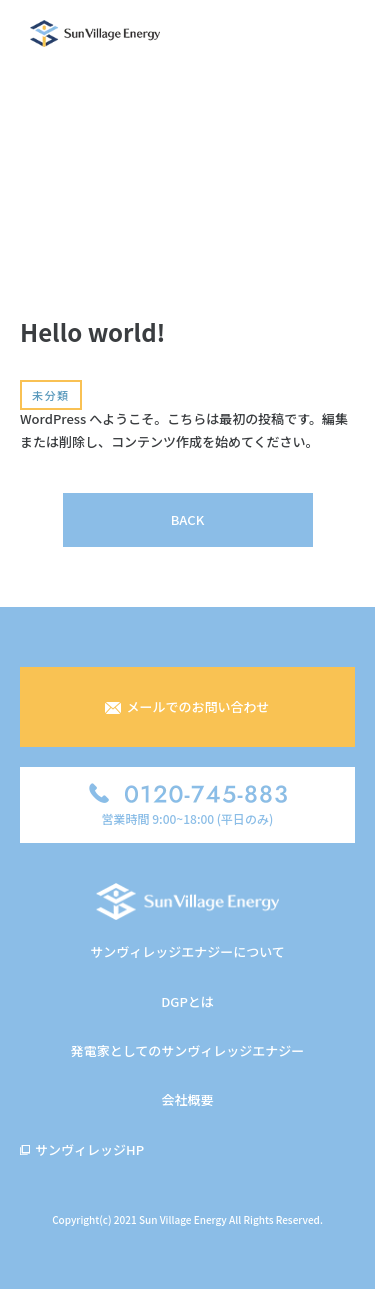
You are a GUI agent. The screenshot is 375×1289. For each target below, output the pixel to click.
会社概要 (187, 1099)
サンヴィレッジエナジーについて (187, 951)
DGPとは (187, 1001)
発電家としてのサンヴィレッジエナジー (188, 1050)
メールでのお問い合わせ (187, 706)
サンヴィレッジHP (89, 1149)
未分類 (51, 395)
